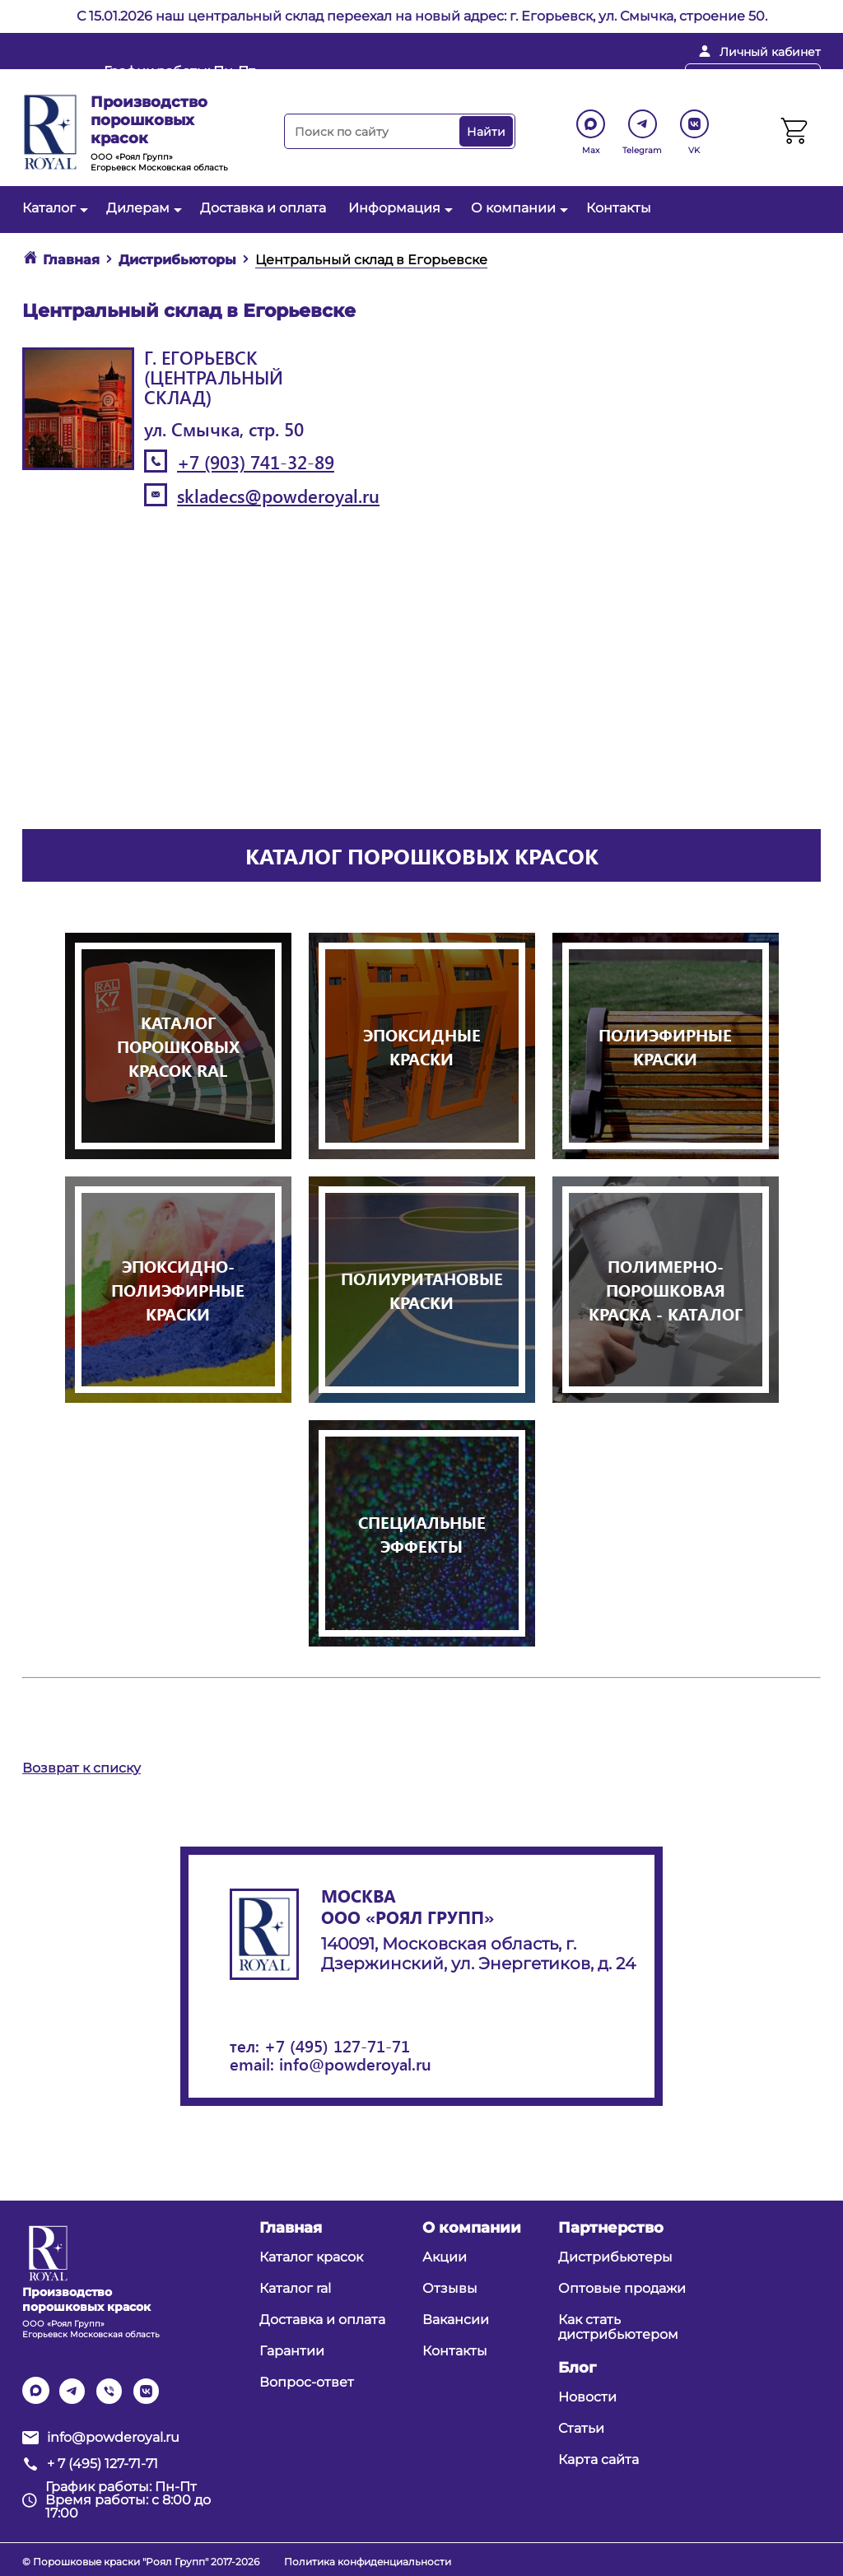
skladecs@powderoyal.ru (278, 495)
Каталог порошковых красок (421, 855)
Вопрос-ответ (306, 2382)
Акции (444, 2257)
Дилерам (142, 208)
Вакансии (455, 2319)
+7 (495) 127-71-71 (337, 2045)
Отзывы (449, 2288)
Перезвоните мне (753, 77)
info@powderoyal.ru (421, 78)
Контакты (618, 208)
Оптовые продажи (622, 2288)
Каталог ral (295, 2288)
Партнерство (611, 2228)
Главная (290, 2228)
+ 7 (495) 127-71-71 (592, 78)
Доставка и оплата (263, 208)
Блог (577, 2368)
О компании (517, 208)
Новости (587, 2397)
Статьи (581, 2428)
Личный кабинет (770, 51)
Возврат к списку (81, 1768)
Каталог (53, 208)
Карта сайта (598, 2459)
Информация (398, 208)
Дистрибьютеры (615, 2257)
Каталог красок (311, 2257)
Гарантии (291, 2351)
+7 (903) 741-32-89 (255, 462)
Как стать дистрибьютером (618, 2327)
